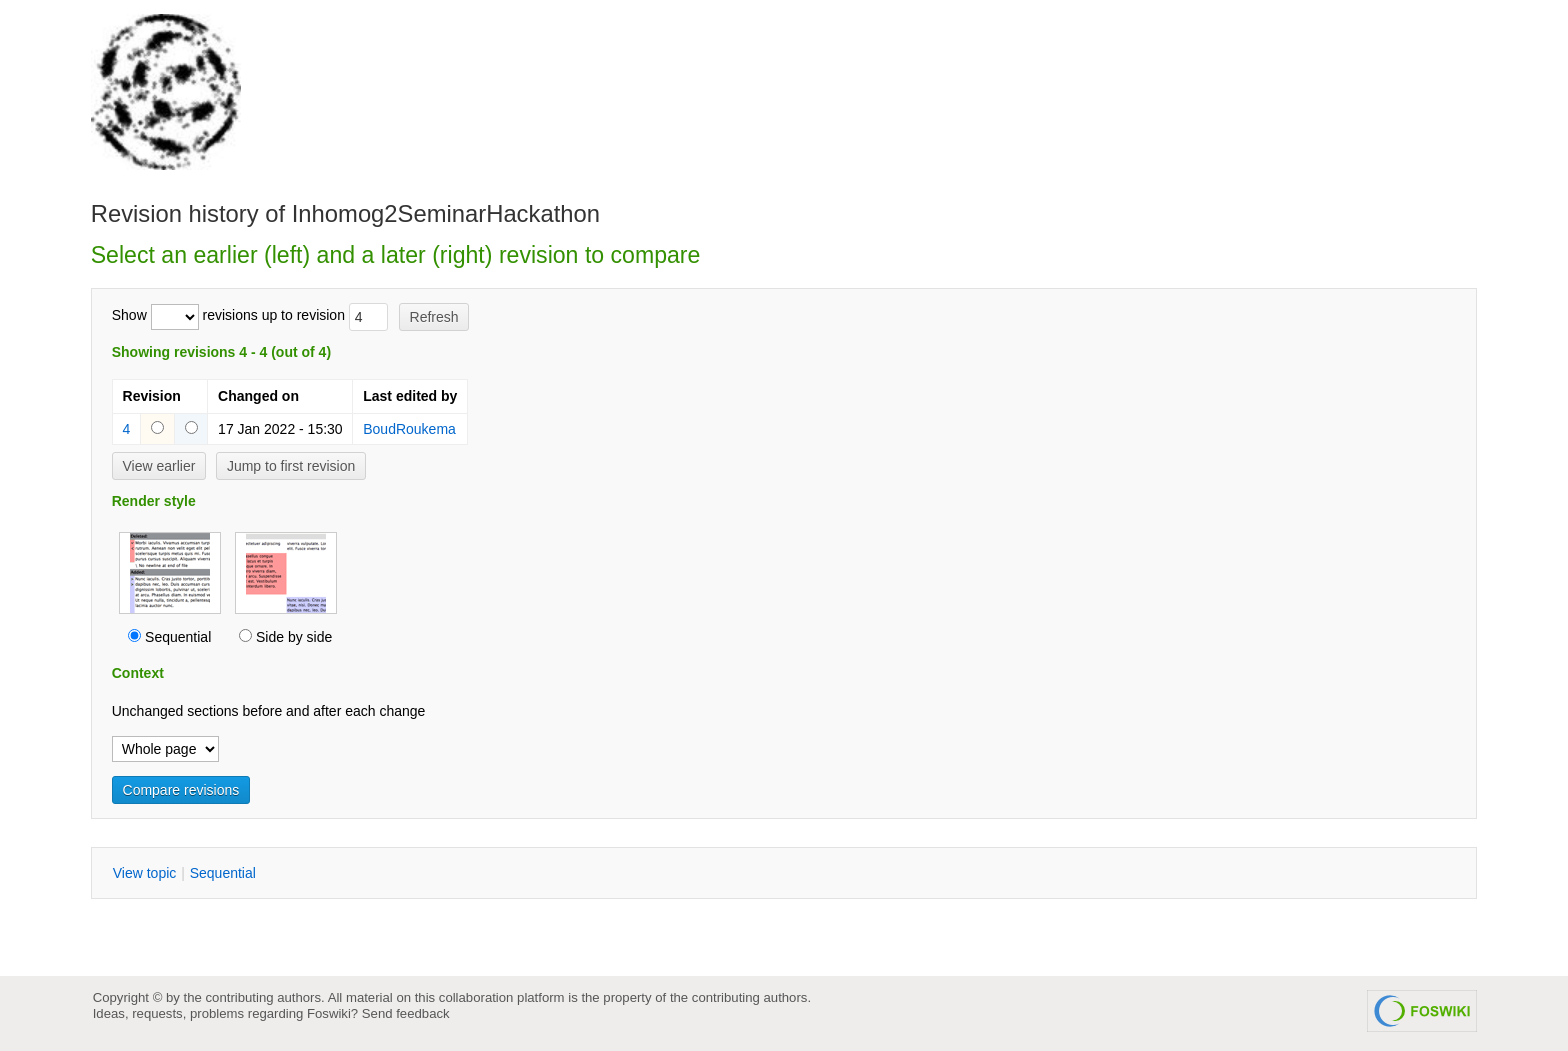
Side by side (294, 637)
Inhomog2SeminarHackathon (446, 213)
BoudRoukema (409, 429)
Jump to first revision (291, 466)
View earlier (159, 466)
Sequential (178, 637)
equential (223, 873)
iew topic (145, 873)
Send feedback (406, 1013)
